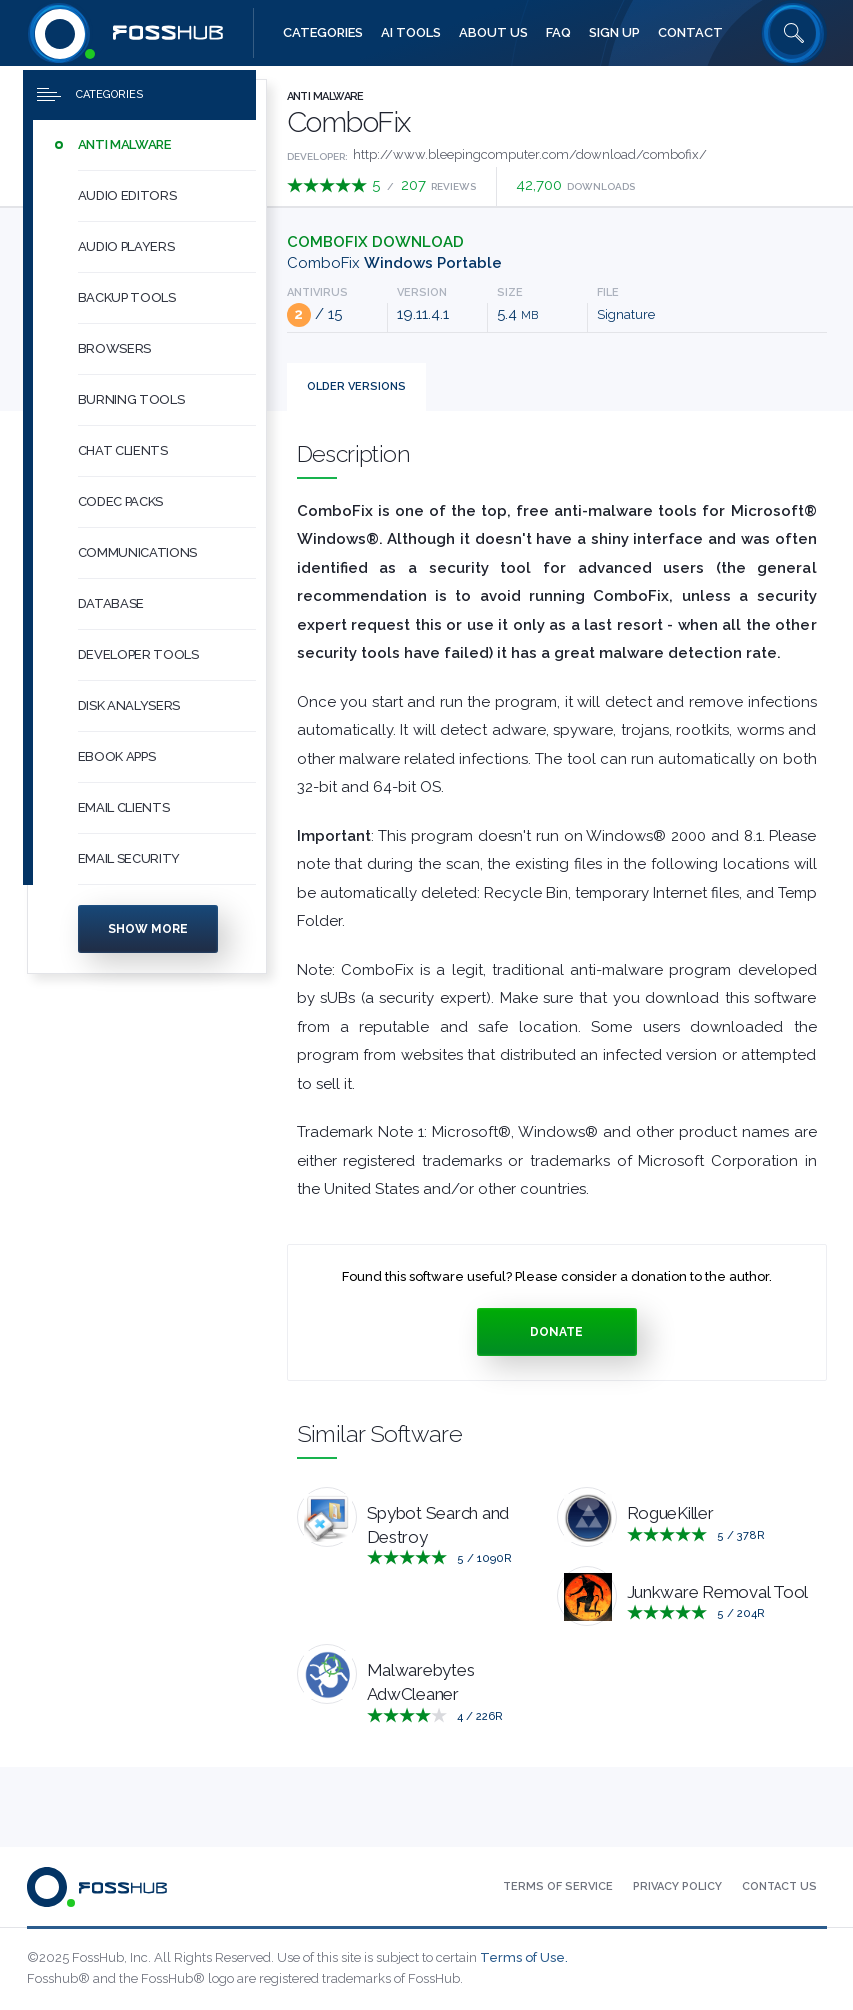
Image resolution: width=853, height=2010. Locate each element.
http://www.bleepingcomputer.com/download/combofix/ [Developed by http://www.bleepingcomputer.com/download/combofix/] (530, 154)
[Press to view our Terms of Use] (558, 1887)
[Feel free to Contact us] (690, 33)
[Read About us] (493, 33)
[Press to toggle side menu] (139, 96)
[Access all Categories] (323, 33)
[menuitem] (147, 146)
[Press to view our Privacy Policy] (677, 1887)
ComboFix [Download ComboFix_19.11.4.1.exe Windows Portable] (394, 263)
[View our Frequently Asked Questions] (558, 33)
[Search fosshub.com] (794, 33)
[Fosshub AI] (411, 33)
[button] (167, 146)
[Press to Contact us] (779, 1887)
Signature (626, 314)
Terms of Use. (524, 1957)
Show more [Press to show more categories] (148, 930)
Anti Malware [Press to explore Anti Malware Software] (325, 96)
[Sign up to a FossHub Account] (614, 33)
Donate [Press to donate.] (556, 1332)
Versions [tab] (356, 386)
